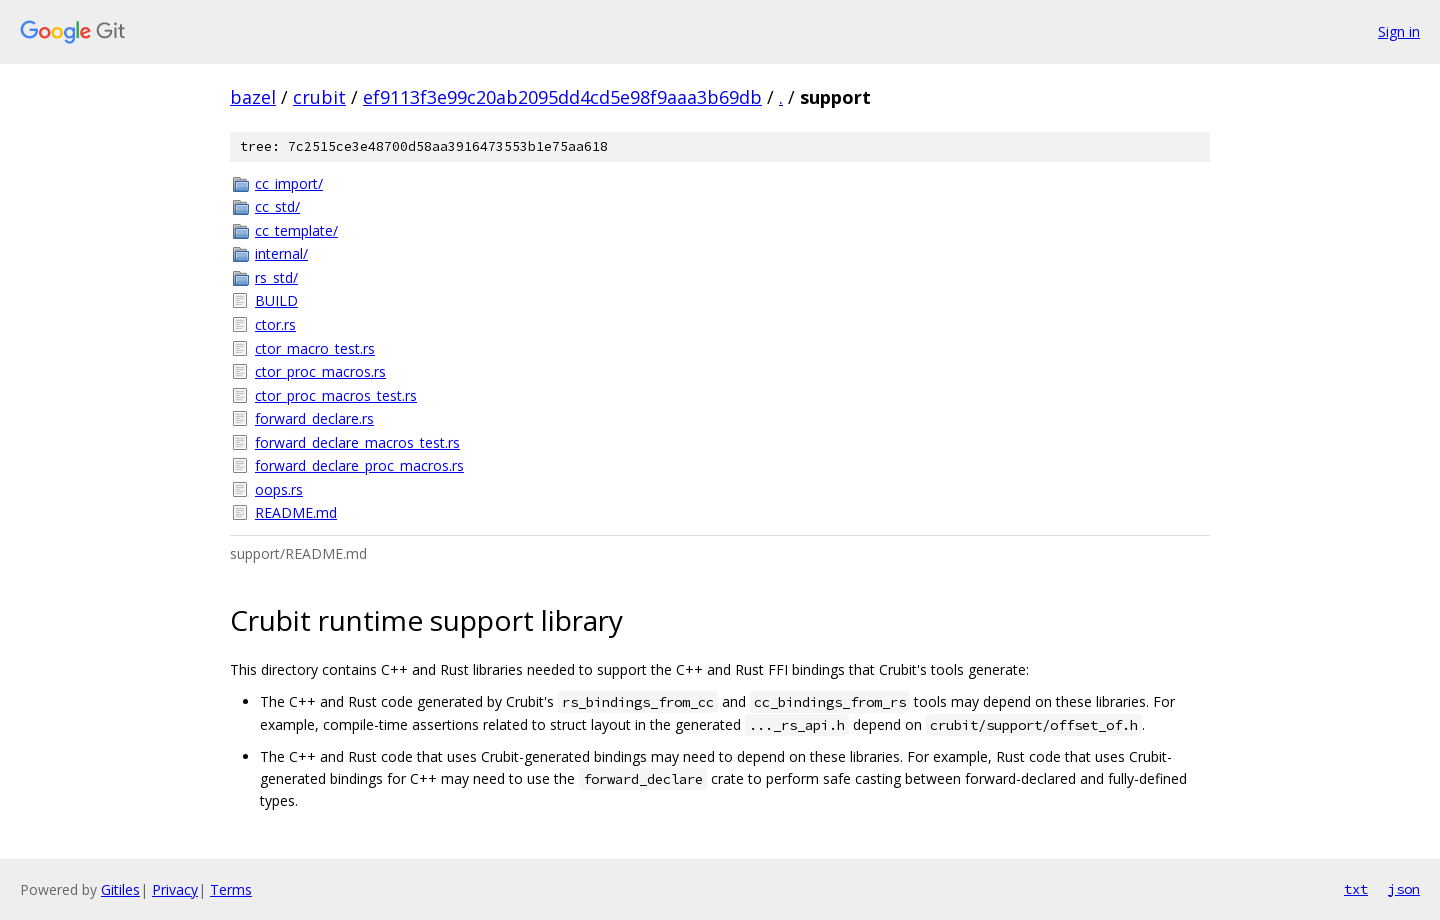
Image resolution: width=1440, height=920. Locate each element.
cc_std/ (277, 206)
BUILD (276, 300)
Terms (231, 889)
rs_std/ (276, 277)
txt (1356, 889)
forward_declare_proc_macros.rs (359, 465)
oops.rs (279, 489)
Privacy (175, 889)
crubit (319, 97)
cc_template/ (296, 230)
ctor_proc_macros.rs (320, 371)
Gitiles (120, 889)
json (1404, 889)
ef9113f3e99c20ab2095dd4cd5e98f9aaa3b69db (562, 97)
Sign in (1399, 31)
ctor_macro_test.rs (315, 348)
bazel (253, 97)
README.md (296, 512)
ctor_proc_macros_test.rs (336, 395)
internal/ (281, 253)
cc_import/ (289, 183)
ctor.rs (275, 324)
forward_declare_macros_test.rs (357, 442)
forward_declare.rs (314, 418)
